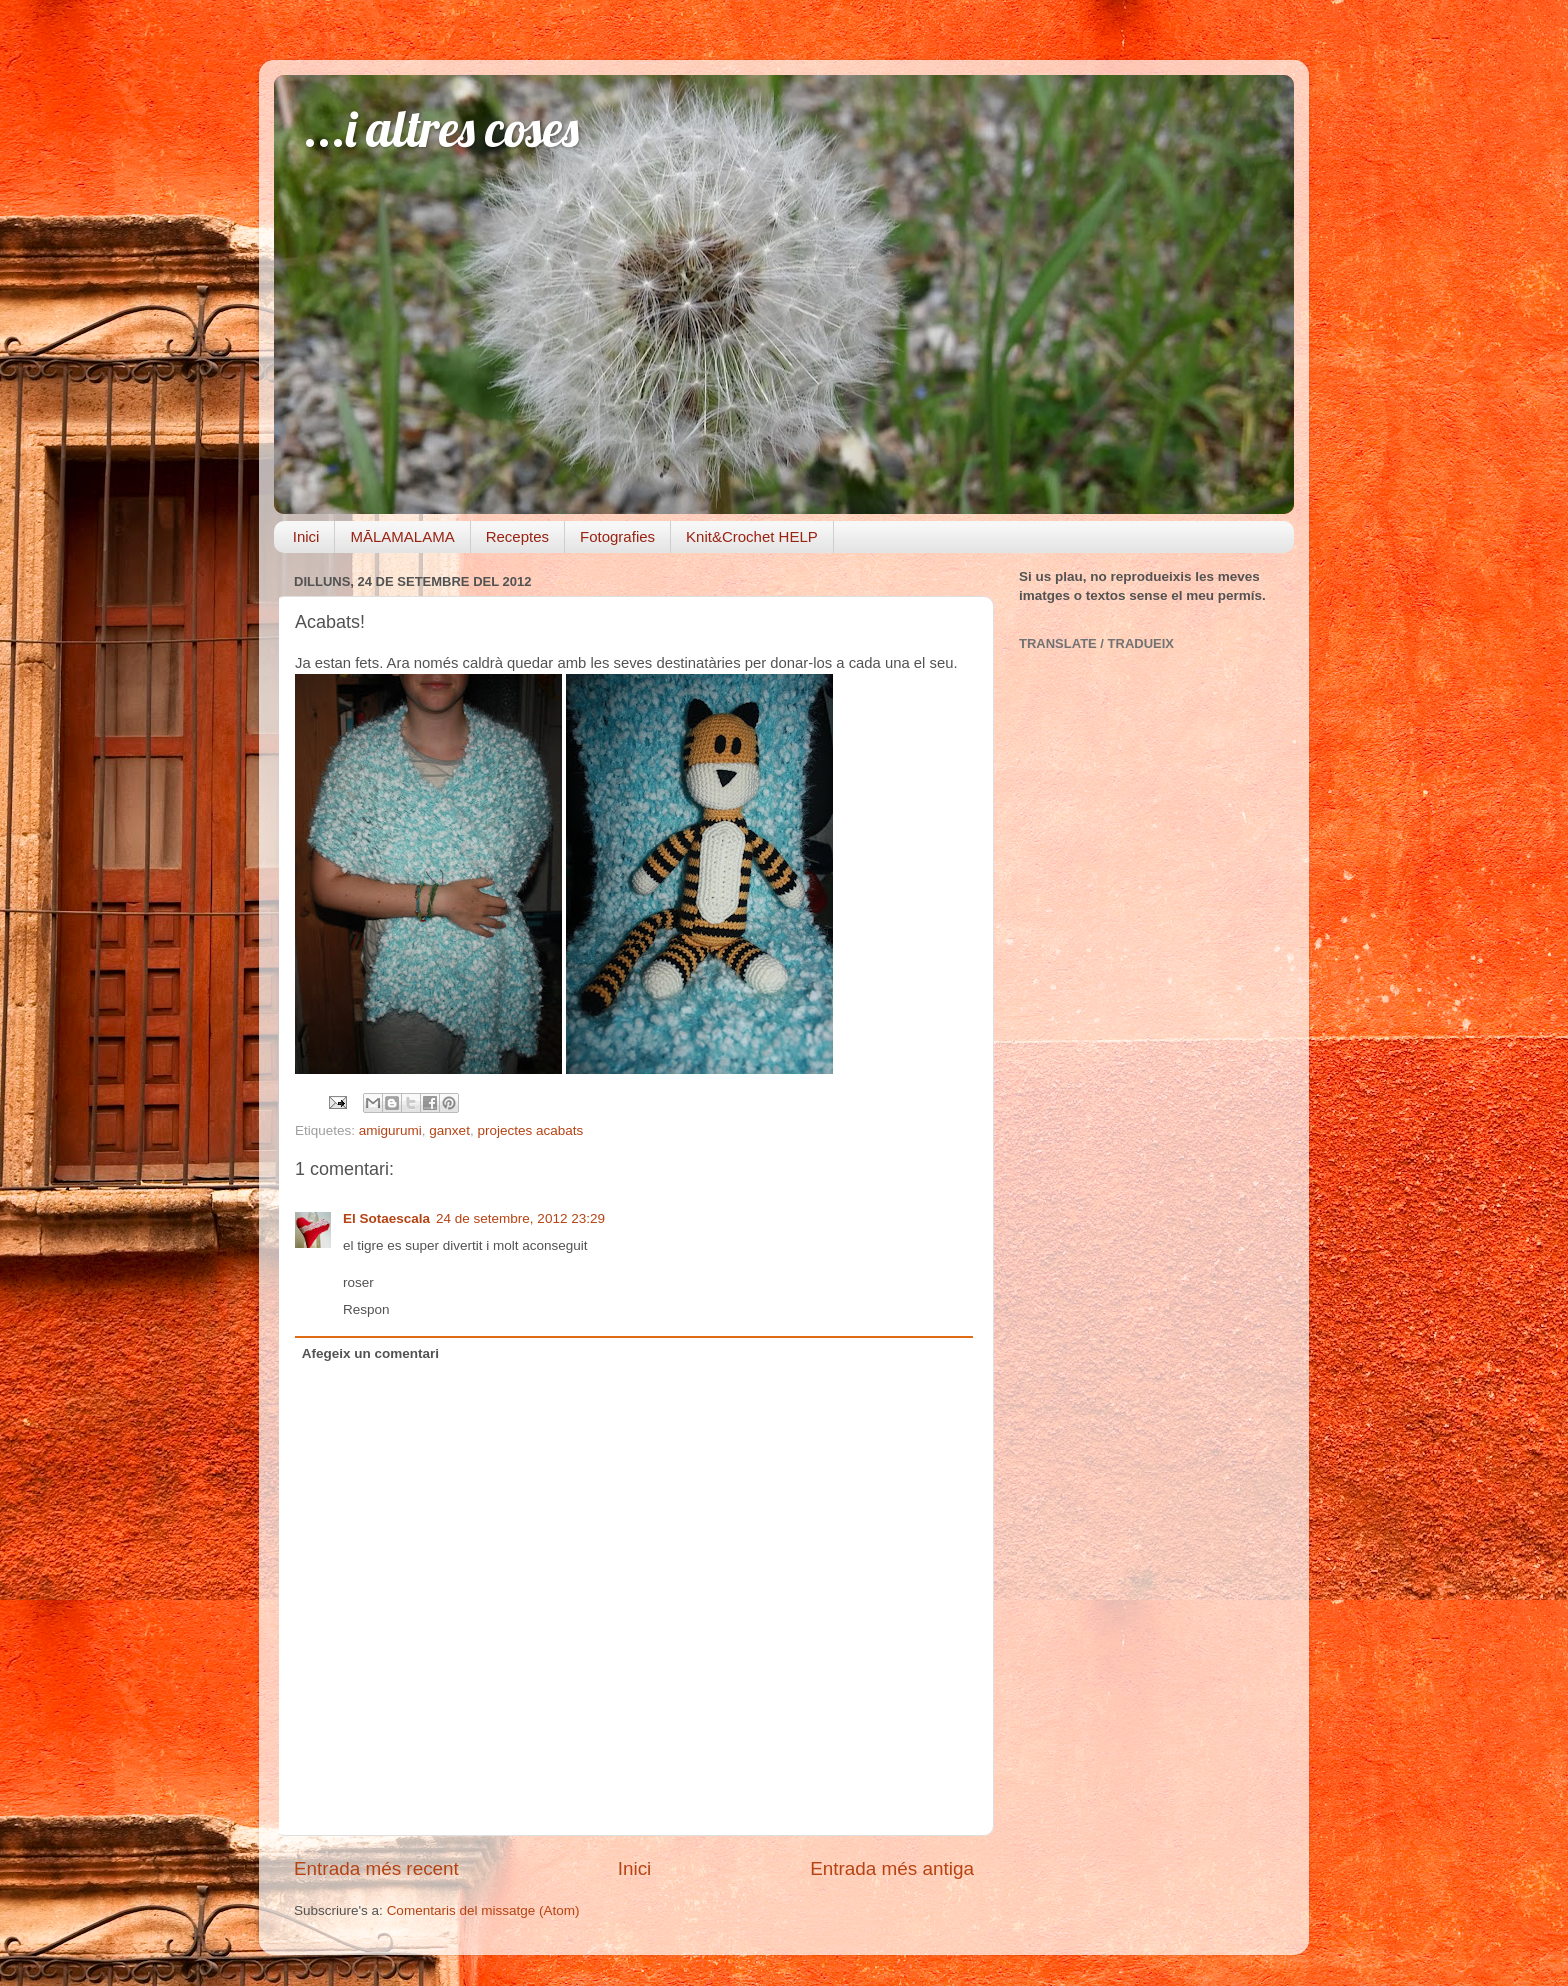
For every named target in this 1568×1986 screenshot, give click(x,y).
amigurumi (390, 1130)
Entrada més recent (376, 1868)
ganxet (449, 1130)
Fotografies (617, 536)
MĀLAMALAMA (402, 536)
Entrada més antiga (892, 1868)
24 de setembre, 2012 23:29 (520, 1218)
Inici (306, 536)
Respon (366, 1309)
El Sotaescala (386, 1218)
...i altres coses (441, 128)
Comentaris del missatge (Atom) (483, 1910)
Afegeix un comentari (370, 1353)
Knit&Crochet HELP (752, 536)
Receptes (517, 536)
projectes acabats (530, 1130)
